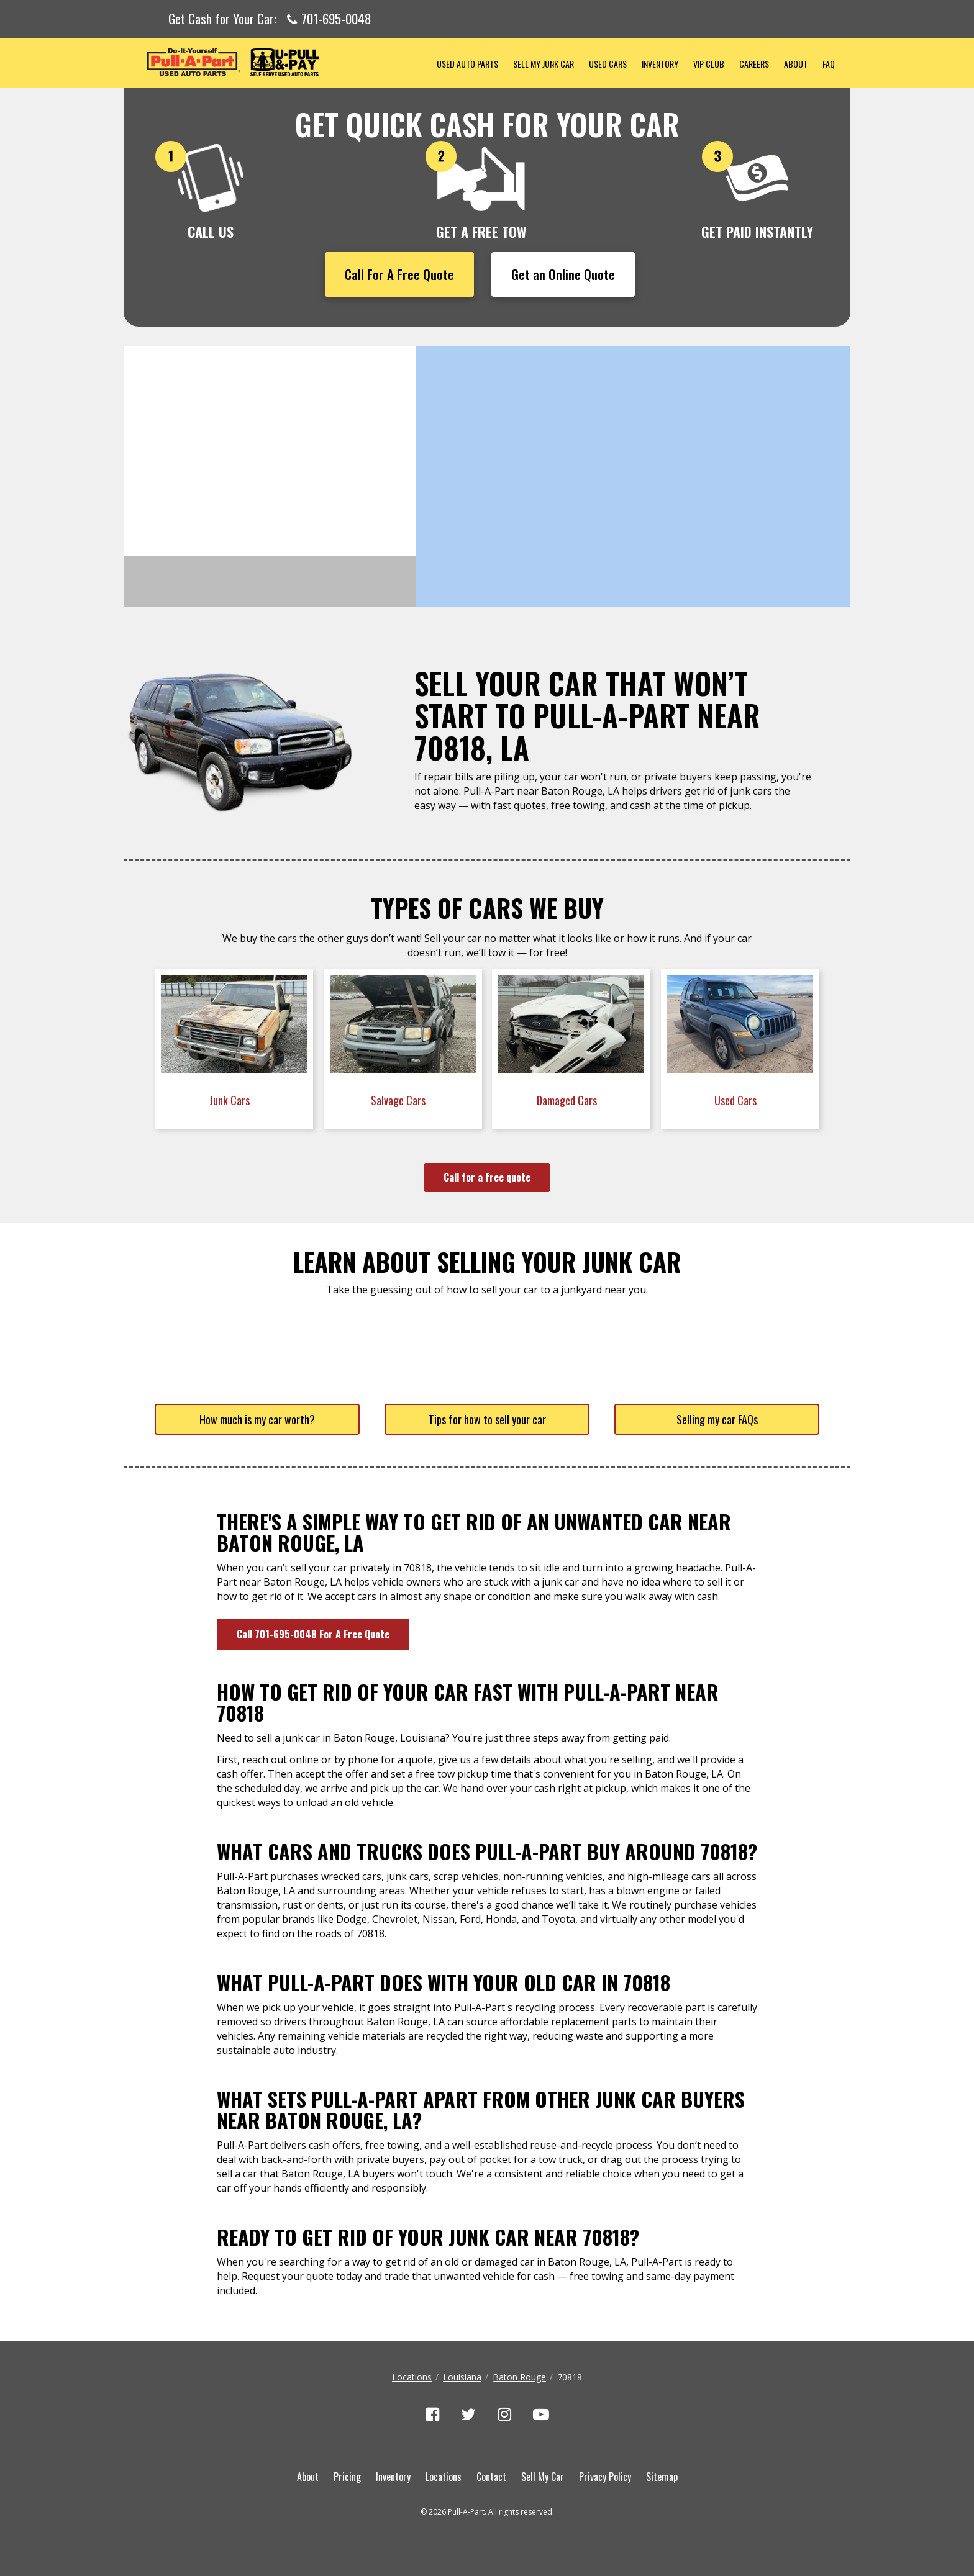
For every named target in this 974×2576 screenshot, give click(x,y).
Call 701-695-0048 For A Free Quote (313, 1634)
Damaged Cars (568, 1100)
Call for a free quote (487, 1177)
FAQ (828, 63)
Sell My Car (542, 2476)
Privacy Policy (605, 2476)
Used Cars (608, 63)
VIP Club (708, 63)
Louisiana (462, 2377)
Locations (412, 2377)
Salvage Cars (399, 1100)
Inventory (660, 63)
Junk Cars (230, 1100)
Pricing (347, 2476)
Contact (491, 2476)
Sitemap (662, 2476)
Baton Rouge (519, 2377)
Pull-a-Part (276, 62)
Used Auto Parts (467, 63)
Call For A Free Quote (399, 274)
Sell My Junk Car (543, 63)
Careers (754, 63)
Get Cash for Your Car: (269, 19)
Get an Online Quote (563, 274)
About (796, 63)
